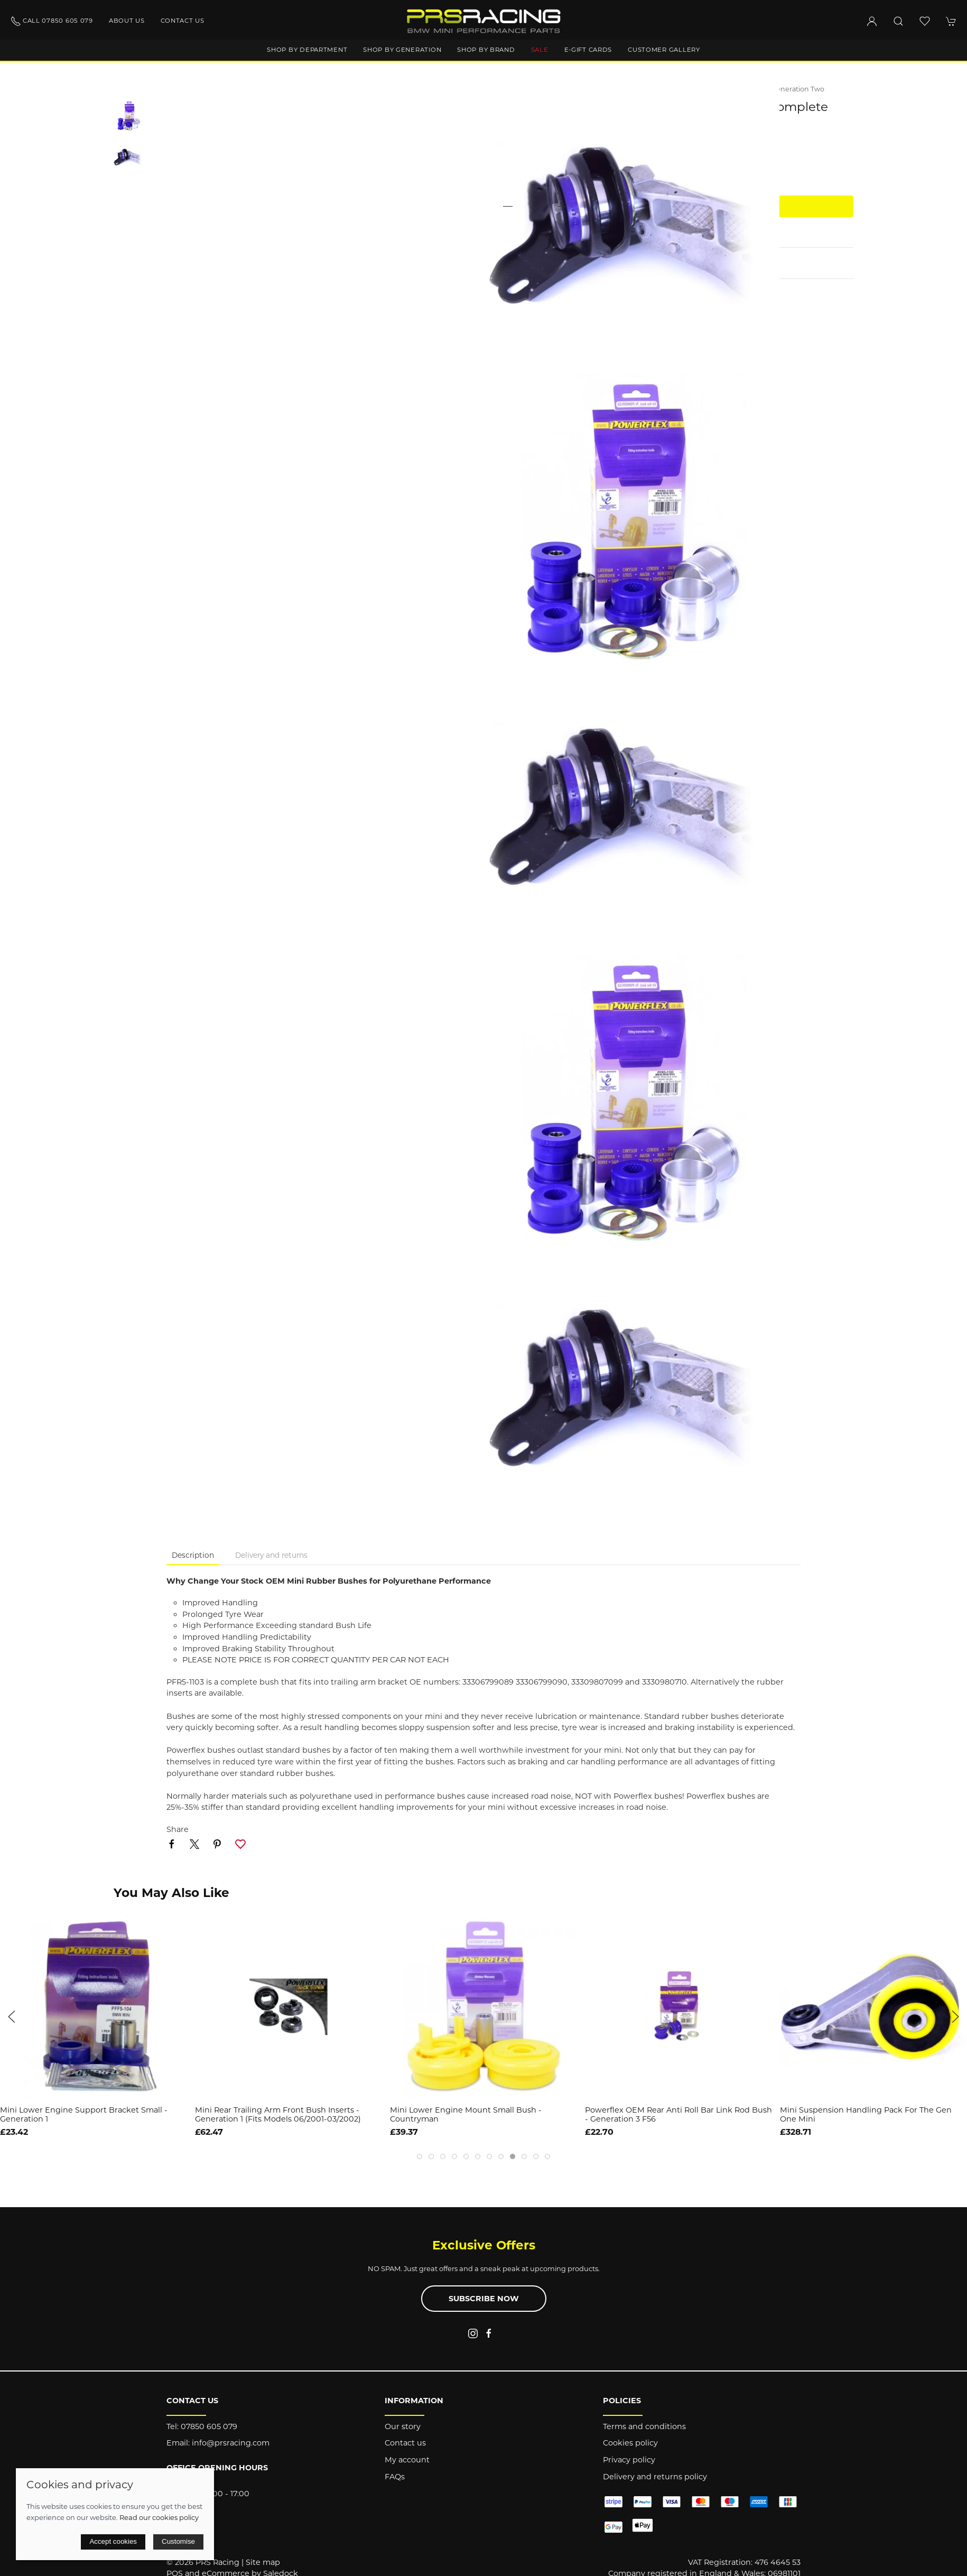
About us (127, 20)
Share (177, 1829)
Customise (178, 2541)
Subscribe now (484, 2298)
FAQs (395, 2476)
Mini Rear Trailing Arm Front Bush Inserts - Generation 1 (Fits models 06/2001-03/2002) (278, 2114)
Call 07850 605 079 (52, 21)
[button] (898, 21)
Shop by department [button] (307, 49)
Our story (403, 2426)
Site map (263, 2562)
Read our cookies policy (159, 2517)
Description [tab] (193, 1555)
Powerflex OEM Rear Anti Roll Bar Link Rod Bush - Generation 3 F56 (678, 2114)
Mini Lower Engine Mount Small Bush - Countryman (466, 2114)
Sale (539, 49)
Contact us (182, 20)
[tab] (419, 2156)
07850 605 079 (209, 2426)
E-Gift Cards (588, 49)
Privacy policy (629, 2460)
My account (407, 2460)
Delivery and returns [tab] (271, 1555)
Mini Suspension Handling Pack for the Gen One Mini (866, 2114)
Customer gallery (664, 49)
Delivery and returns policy (655, 2476)
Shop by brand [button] (486, 49)
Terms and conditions (644, 2426)
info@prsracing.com (230, 2443)
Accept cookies (113, 2541)
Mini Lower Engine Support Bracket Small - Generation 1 (84, 2114)
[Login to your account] (872, 21)
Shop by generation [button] (402, 49)
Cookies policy (630, 2443)
